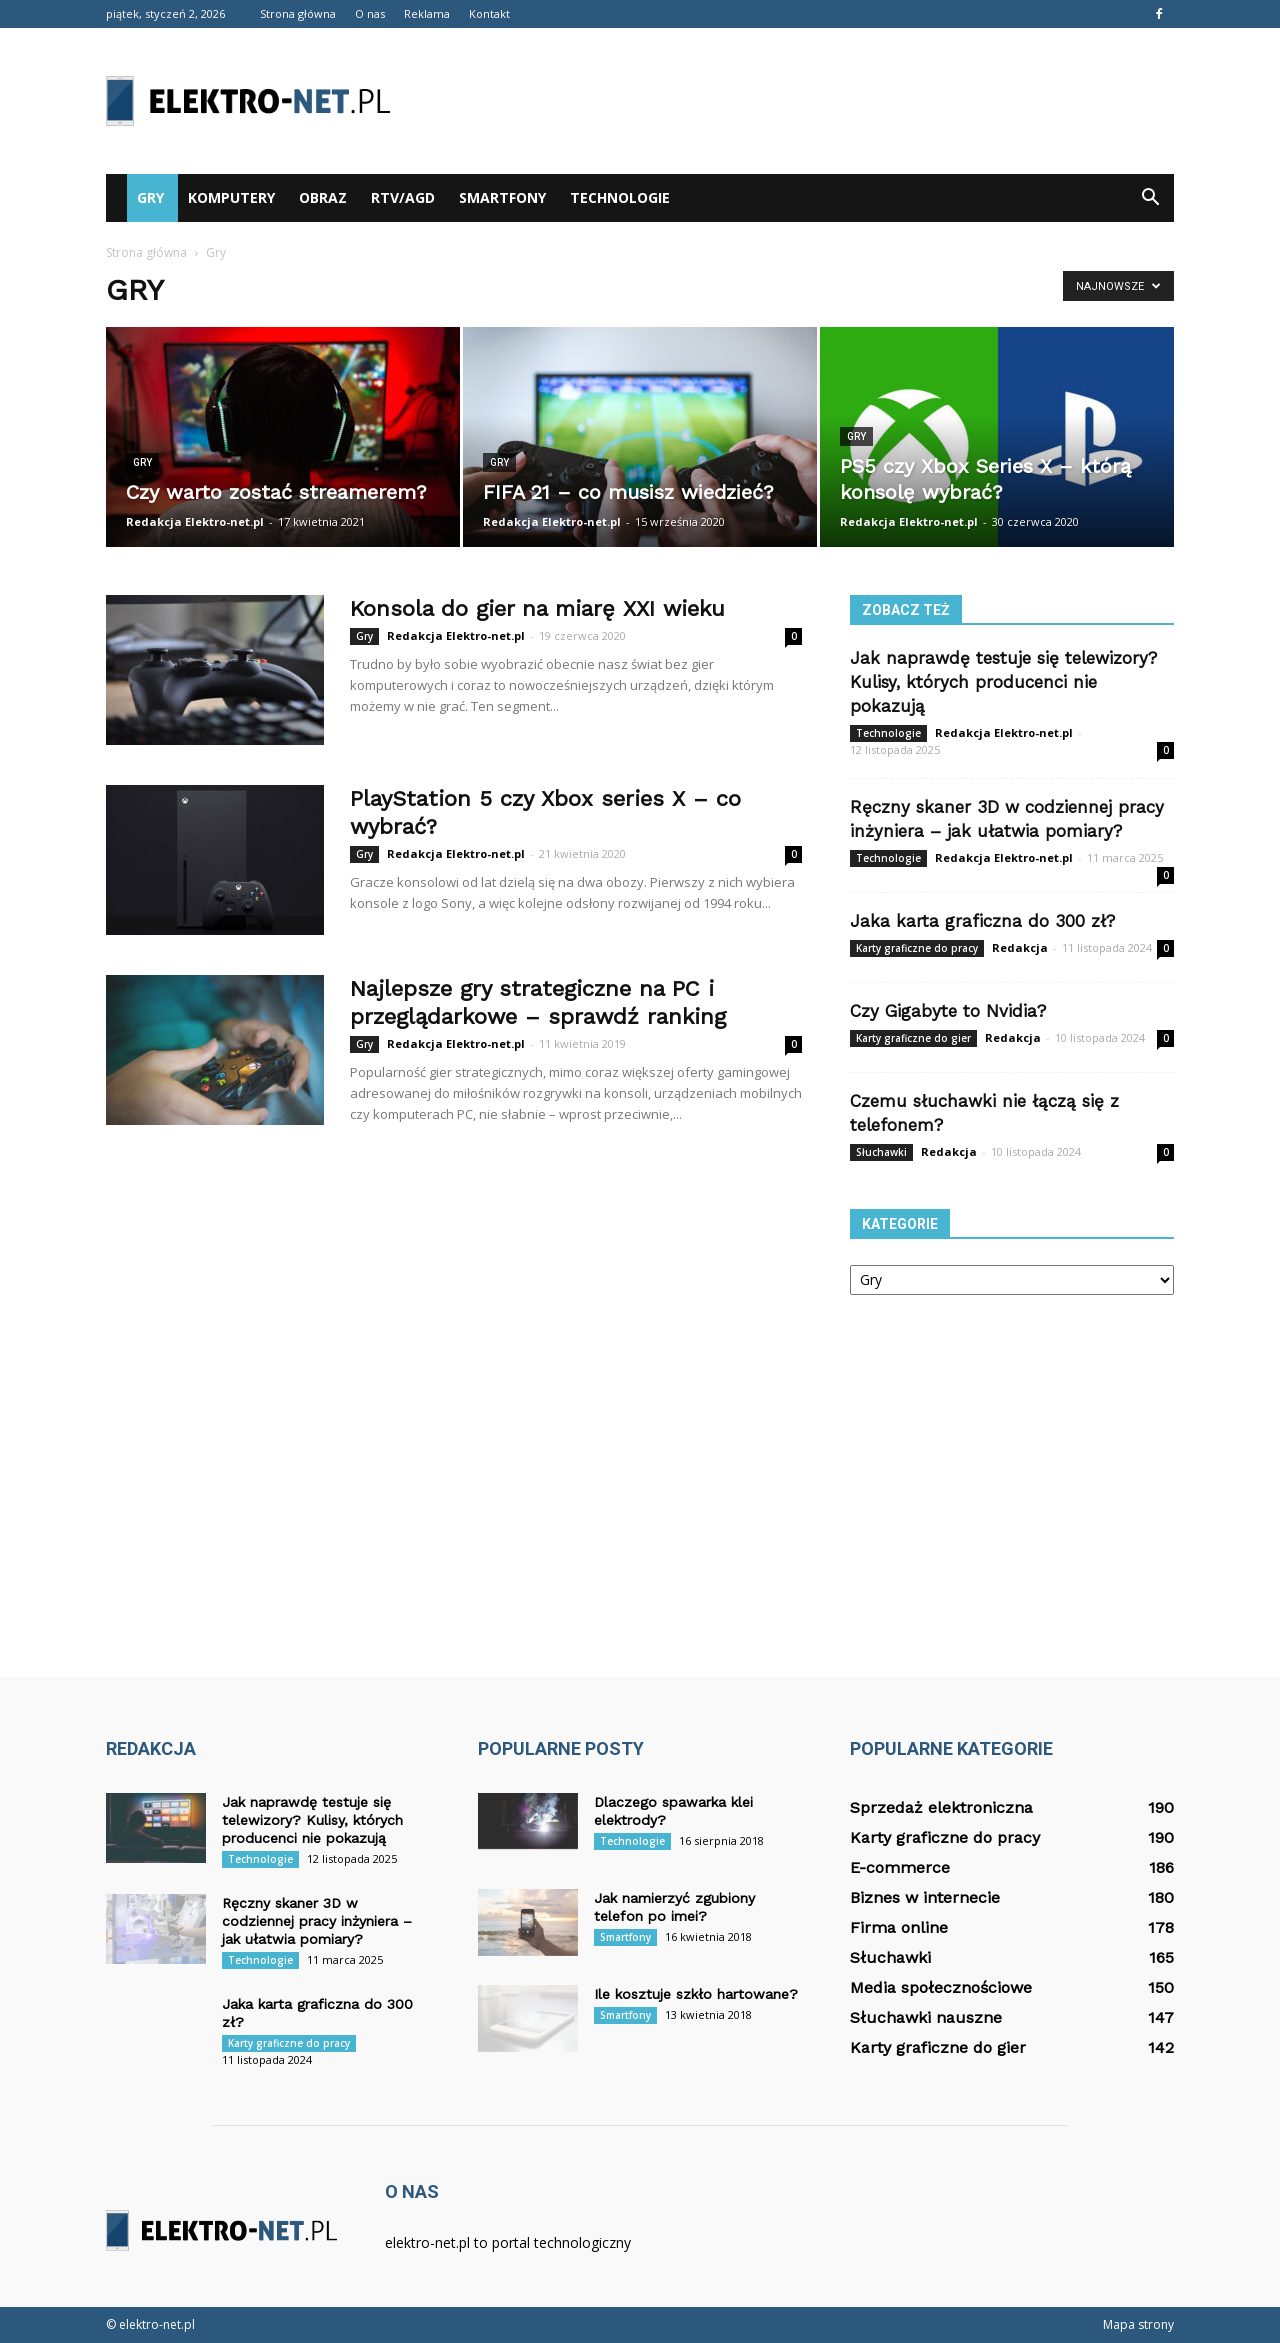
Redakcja (1020, 947)
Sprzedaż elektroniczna (941, 1807)
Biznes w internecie (925, 1897)
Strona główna (298, 13)
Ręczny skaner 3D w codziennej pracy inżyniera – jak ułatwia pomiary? (317, 1921)
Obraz (323, 197)
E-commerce (900, 1867)
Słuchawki (881, 1152)
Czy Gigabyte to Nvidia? (948, 1011)
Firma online (899, 1927)
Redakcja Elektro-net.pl (195, 521)
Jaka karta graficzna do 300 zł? (982, 921)
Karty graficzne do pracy (917, 948)
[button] (1150, 198)
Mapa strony (1138, 2324)
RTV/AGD (403, 197)
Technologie (620, 197)
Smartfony (502, 197)
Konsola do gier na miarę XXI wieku (537, 608)
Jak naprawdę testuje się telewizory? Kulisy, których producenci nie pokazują (1003, 682)
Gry (150, 197)
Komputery (231, 197)
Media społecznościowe (941, 1987)
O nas (370, 13)
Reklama (427, 13)
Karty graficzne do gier (913, 1038)
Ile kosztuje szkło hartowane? (696, 1994)
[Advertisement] (810, 101)
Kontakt (489, 13)
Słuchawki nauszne (926, 2017)
